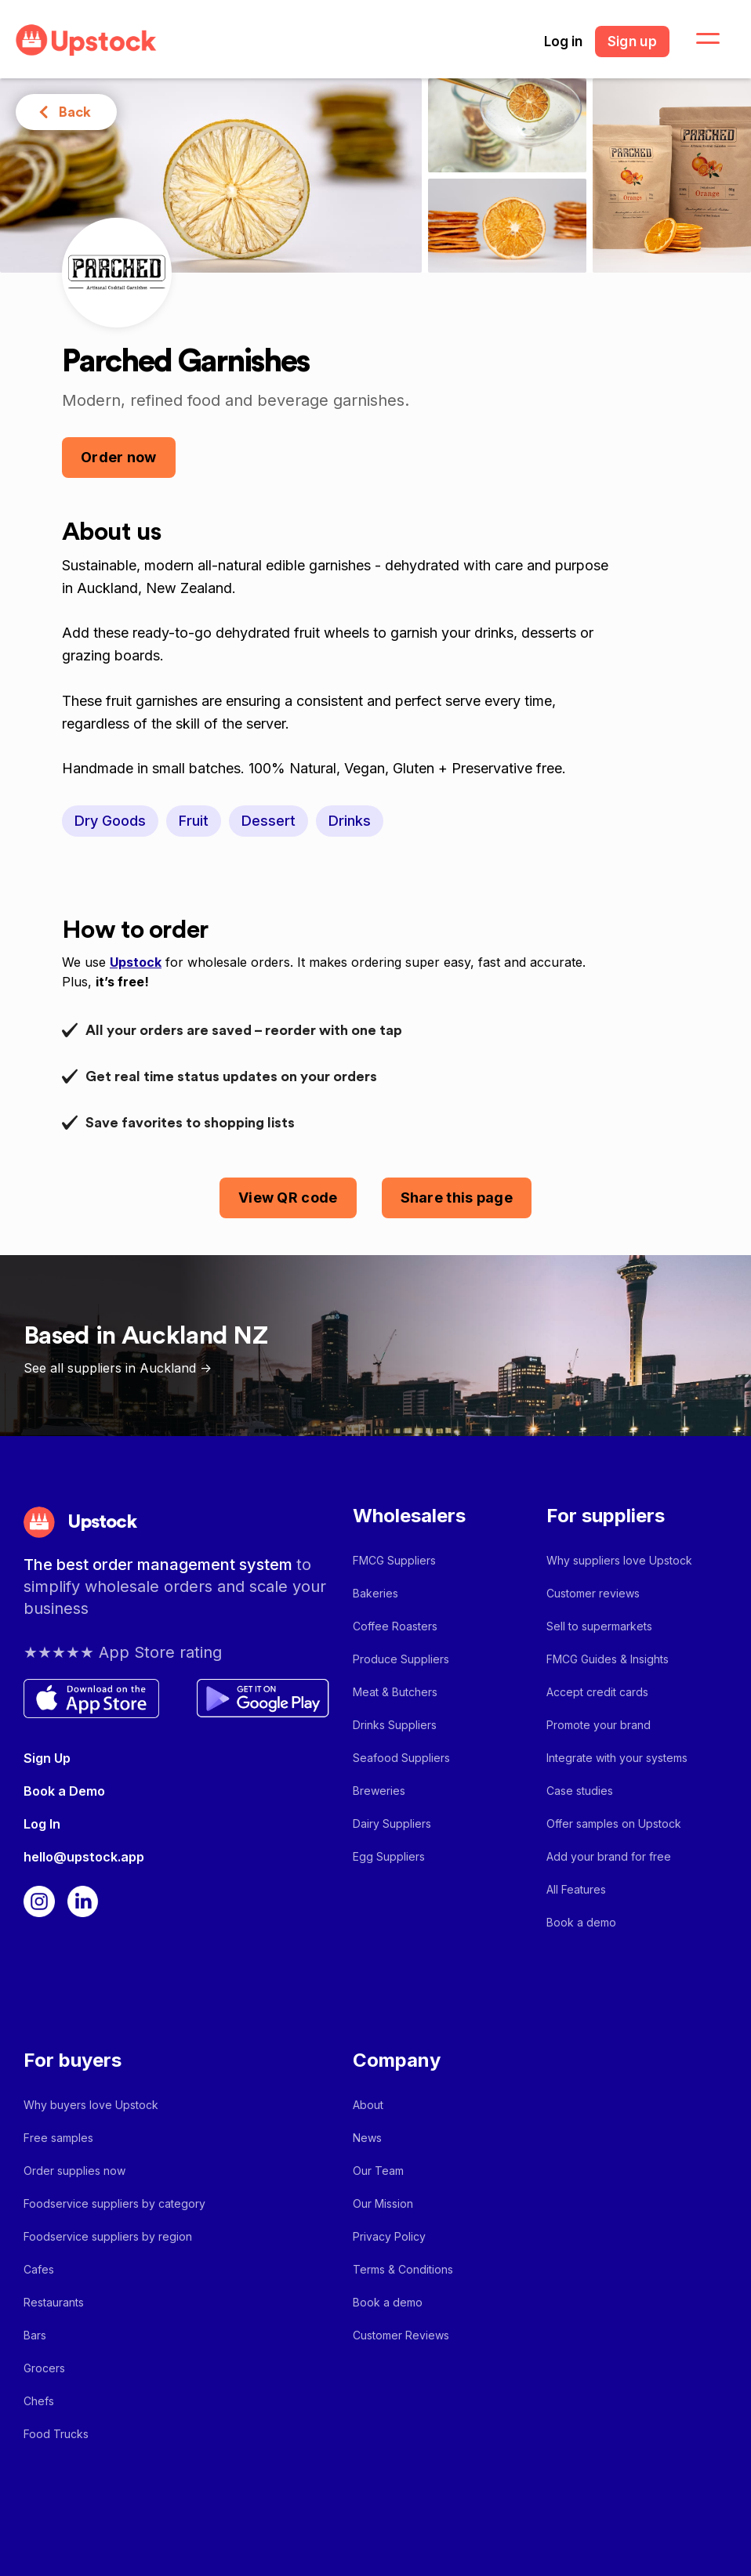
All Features (576, 1889)
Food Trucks (56, 2433)
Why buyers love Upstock (91, 2104)
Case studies (579, 1790)
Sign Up (47, 1758)
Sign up (632, 41)
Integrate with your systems (617, 1757)
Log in (563, 41)
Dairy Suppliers (392, 1823)
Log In (42, 1824)
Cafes (39, 2269)
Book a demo (581, 1922)
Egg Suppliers (389, 1856)
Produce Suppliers (401, 1659)
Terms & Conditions (403, 2269)
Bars (35, 2335)
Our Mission (383, 2203)
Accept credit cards (597, 1692)
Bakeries (375, 1593)
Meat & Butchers (395, 1692)
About (368, 2104)
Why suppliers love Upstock (619, 1560)
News (367, 2137)
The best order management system (160, 1564)
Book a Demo (64, 1791)
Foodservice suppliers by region (108, 2236)
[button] (698, 39)
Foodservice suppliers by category (114, 2203)
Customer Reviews (401, 2335)
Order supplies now (74, 2170)
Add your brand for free (608, 1856)
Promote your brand (598, 1724)
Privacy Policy (389, 2236)
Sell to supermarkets (599, 1626)
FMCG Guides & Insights (607, 1659)
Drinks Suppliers (395, 1724)
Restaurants (54, 2302)
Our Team (378, 2170)
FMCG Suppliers (394, 1560)
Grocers (44, 2368)
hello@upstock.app (84, 1857)
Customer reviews (593, 1593)
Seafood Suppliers (401, 1757)
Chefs (39, 2401)
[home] (86, 40)
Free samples (58, 2137)
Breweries (379, 1790)
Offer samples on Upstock (613, 1823)
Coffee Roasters (395, 1626)
